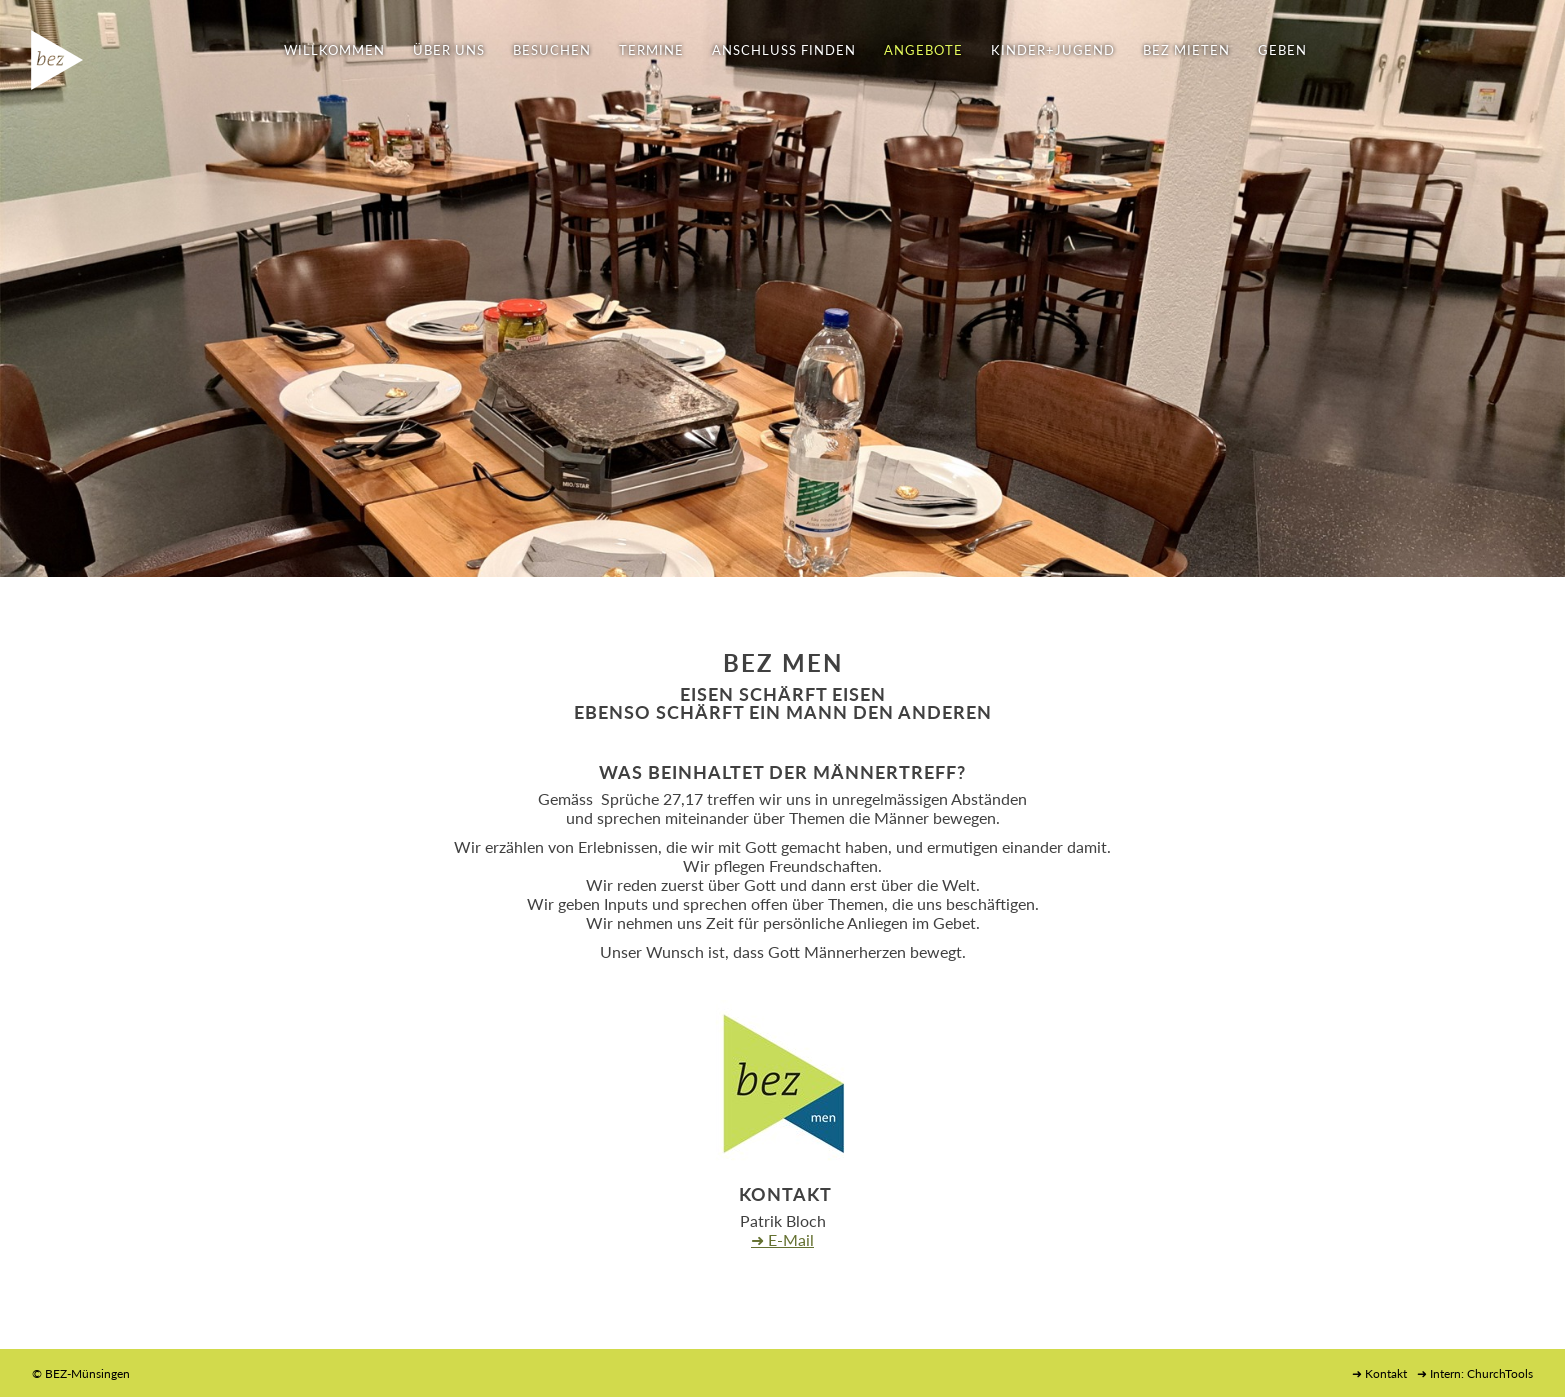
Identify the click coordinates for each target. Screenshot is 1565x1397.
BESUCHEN (552, 50)
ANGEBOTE (923, 50)
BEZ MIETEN (1186, 50)
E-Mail (791, 1239)
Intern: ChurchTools (1481, 1373)
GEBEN (1282, 50)
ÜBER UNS (449, 50)
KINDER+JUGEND (1053, 50)
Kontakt (1386, 1373)
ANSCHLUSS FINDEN (784, 50)
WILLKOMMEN (334, 50)
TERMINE (651, 50)
